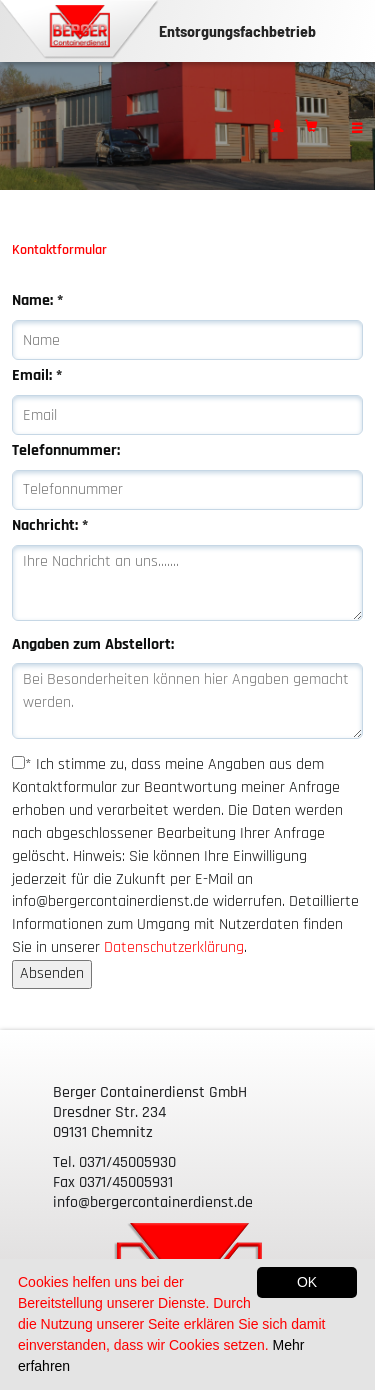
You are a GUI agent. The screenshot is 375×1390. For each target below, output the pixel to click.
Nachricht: (50, 525)
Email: (37, 375)
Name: (37, 300)
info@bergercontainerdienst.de (153, 1202)
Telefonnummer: (66, 450)
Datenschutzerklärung (174, 947)
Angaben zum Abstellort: (93, 644)
